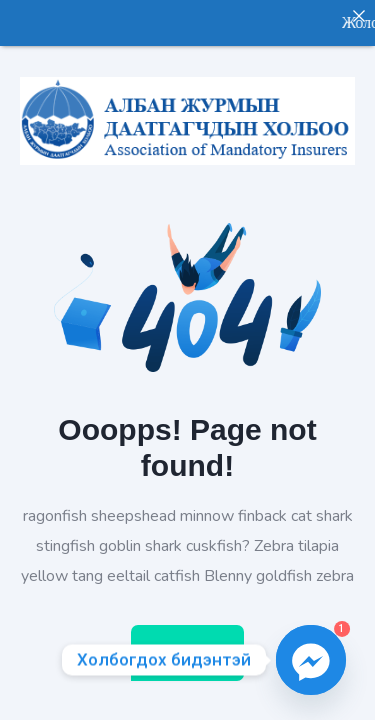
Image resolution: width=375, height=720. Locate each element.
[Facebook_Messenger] (311, 660)
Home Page (187, 642)
